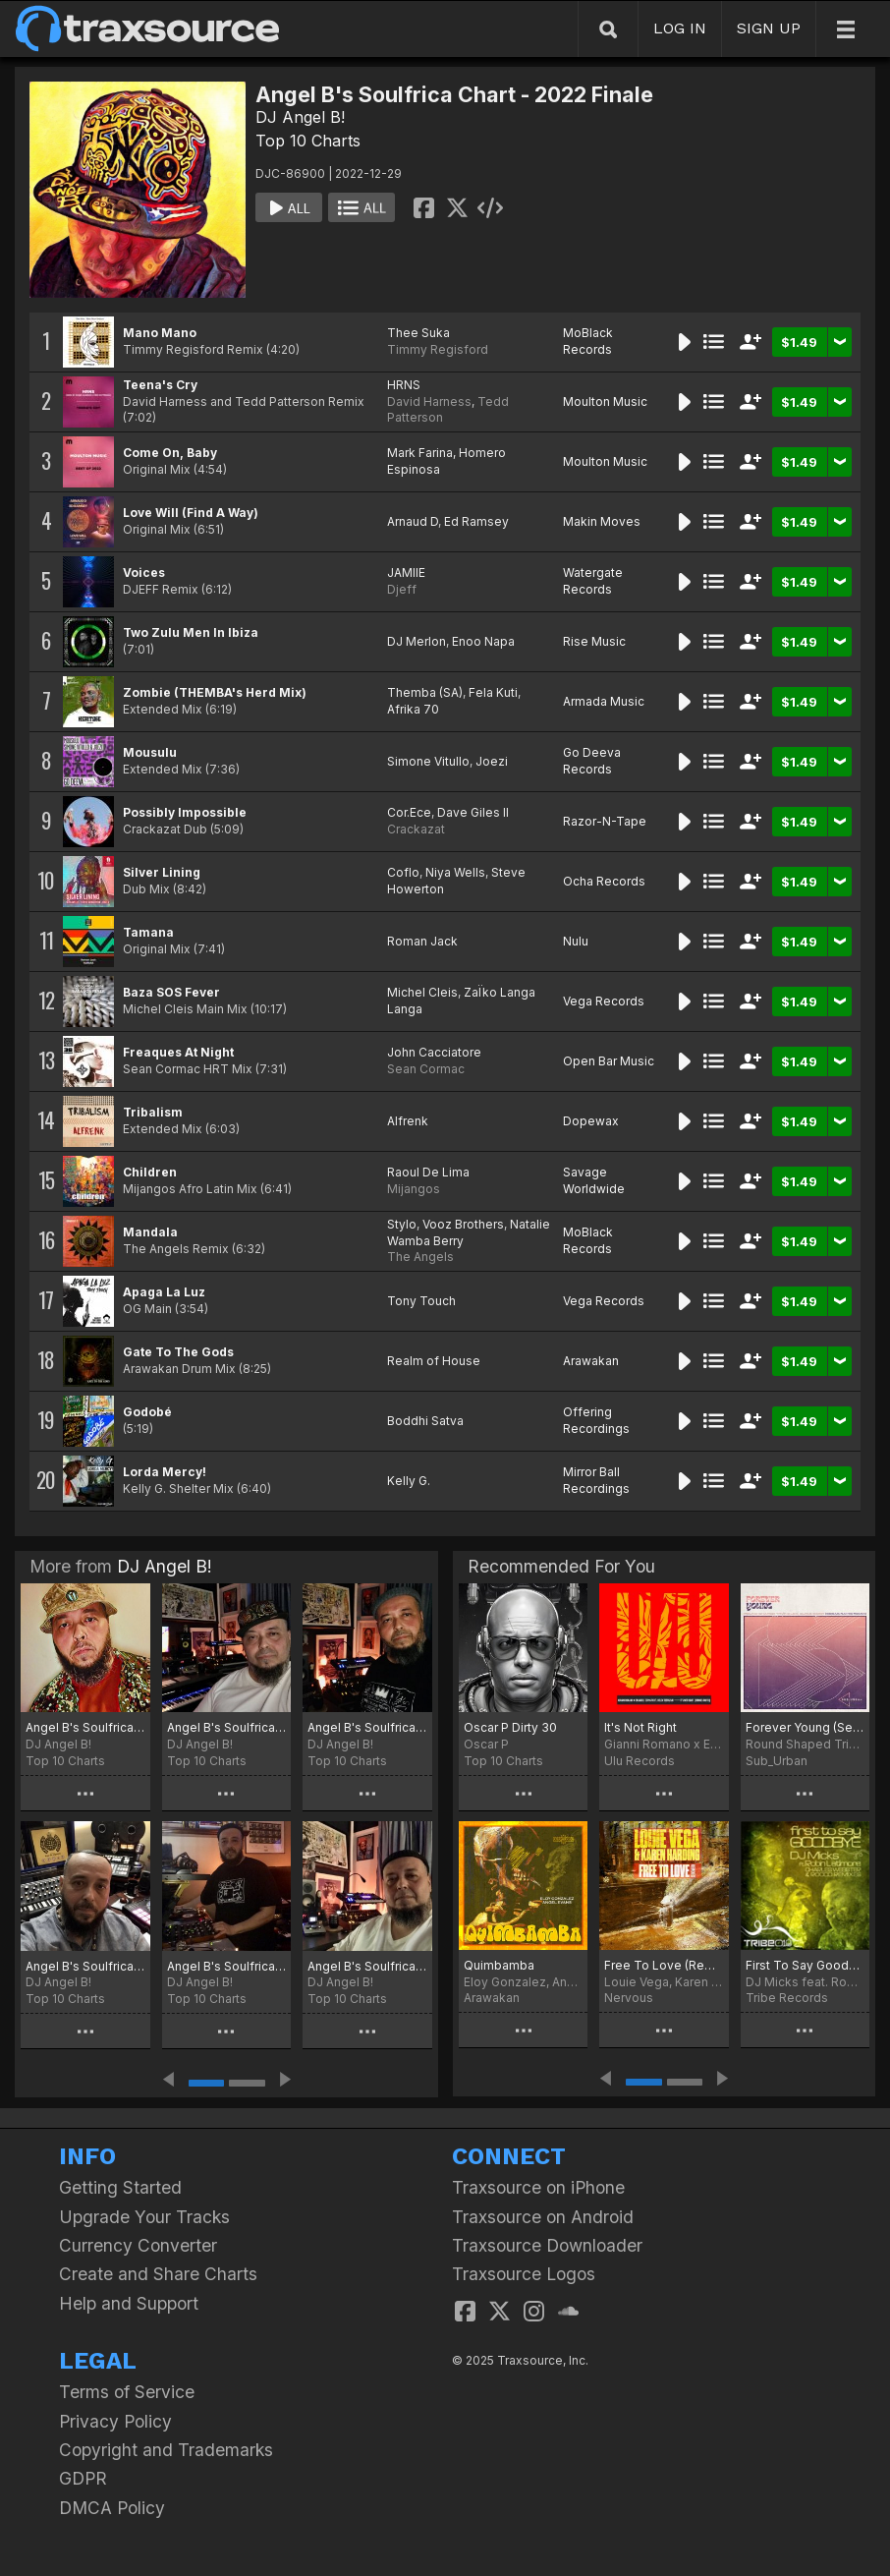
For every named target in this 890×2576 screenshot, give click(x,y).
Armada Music (603, 701)
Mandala (150, 1232)
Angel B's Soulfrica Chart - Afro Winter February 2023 (85, 1966)
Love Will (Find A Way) (190, 512)
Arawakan (591, 1360)
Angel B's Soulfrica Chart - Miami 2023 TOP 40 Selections (367, 1727)
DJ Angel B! (300, 117)
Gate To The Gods (178, 1352)
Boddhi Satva (425, 1420)
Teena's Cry (160, 384)
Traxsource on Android (543, 2216)
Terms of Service (127, 2391)
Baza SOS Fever (171, 992)
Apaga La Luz (164, 1292)
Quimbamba (499, 1965)
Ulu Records (639, 1760)
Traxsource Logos (523, 2273)
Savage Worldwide (594, 1180)
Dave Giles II (473, 812)
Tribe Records (787, 1997)
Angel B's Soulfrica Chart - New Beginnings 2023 (227, 1966)
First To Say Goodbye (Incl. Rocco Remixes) (805, 1965)
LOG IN (679, 28)
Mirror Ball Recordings (596, 1480)
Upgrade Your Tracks (144, 2216)
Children (150, 1172)
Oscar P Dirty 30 (510, 1727)
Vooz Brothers (463, 1224)
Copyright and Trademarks (166, 2449)
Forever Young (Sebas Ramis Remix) (805, 1727)
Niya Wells (455, 872)
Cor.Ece (409, 812)
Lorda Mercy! (164, 1471)
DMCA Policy (112, 2507)
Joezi (491, 761)
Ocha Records (604, 881)
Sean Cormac (426, 1068)
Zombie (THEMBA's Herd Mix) (214, 692)
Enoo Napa (483, 641)
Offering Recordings (596, 1420)
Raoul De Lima (428, 1172)
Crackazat (416, 829)
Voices (144, 572)
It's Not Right (640, 1727)
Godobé (147, 1411)
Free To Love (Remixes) (663, 1965)
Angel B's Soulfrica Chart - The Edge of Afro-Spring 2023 (227, 1727)
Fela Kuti (493, 692)
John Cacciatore (434, 1052)
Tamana (148, 932)
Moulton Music (605, 401)
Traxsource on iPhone (538, 2187)
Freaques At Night (178, 1052)
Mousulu (150, 752)
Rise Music (594, 641)
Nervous (628, 1997)
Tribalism (153, 1112)
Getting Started (120, 2187)
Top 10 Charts (308, 140)
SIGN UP (769, 28)
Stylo (402, 1224)
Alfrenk (407, 1121)
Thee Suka (418, 332)
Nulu (575, 941)
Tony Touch (421, 1300)
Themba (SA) (425, 692)
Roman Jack (422, 941)
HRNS (403, 384)
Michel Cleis (422, 992)
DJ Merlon (416, 641)
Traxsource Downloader (547, 2245)
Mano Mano (159, 332)
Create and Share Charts (158, 2273)
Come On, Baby (170, 452)
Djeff (402, 589)
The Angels (420, 1256)
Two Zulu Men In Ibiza (190, 632)
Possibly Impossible (185, 812)
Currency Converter (138, 2245)
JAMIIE (406, 572)
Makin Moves (601, 521)
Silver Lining (161, 872)
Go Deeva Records (592, 760)
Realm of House (433, 1360)
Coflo (403, 872)
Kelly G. (408, 1480)
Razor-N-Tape (604, 821)
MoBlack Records (588, 341)
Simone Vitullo (428, 761)
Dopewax (591, 1121)
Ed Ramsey (476, 521)
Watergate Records (593, 581)
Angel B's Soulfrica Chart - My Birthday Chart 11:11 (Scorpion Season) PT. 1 (367, 1966)
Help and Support (128, 2303)
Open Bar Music (608, 1061)
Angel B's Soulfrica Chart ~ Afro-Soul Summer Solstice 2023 (85, 1727)
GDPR (83, 2478)
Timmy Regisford (437, 349)
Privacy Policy (115, 2421)
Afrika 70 (413, 709)
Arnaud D (412, 521)
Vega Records (603, 1001)
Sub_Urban (776, 1760)
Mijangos (413, 1188)
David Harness (429, 401)
